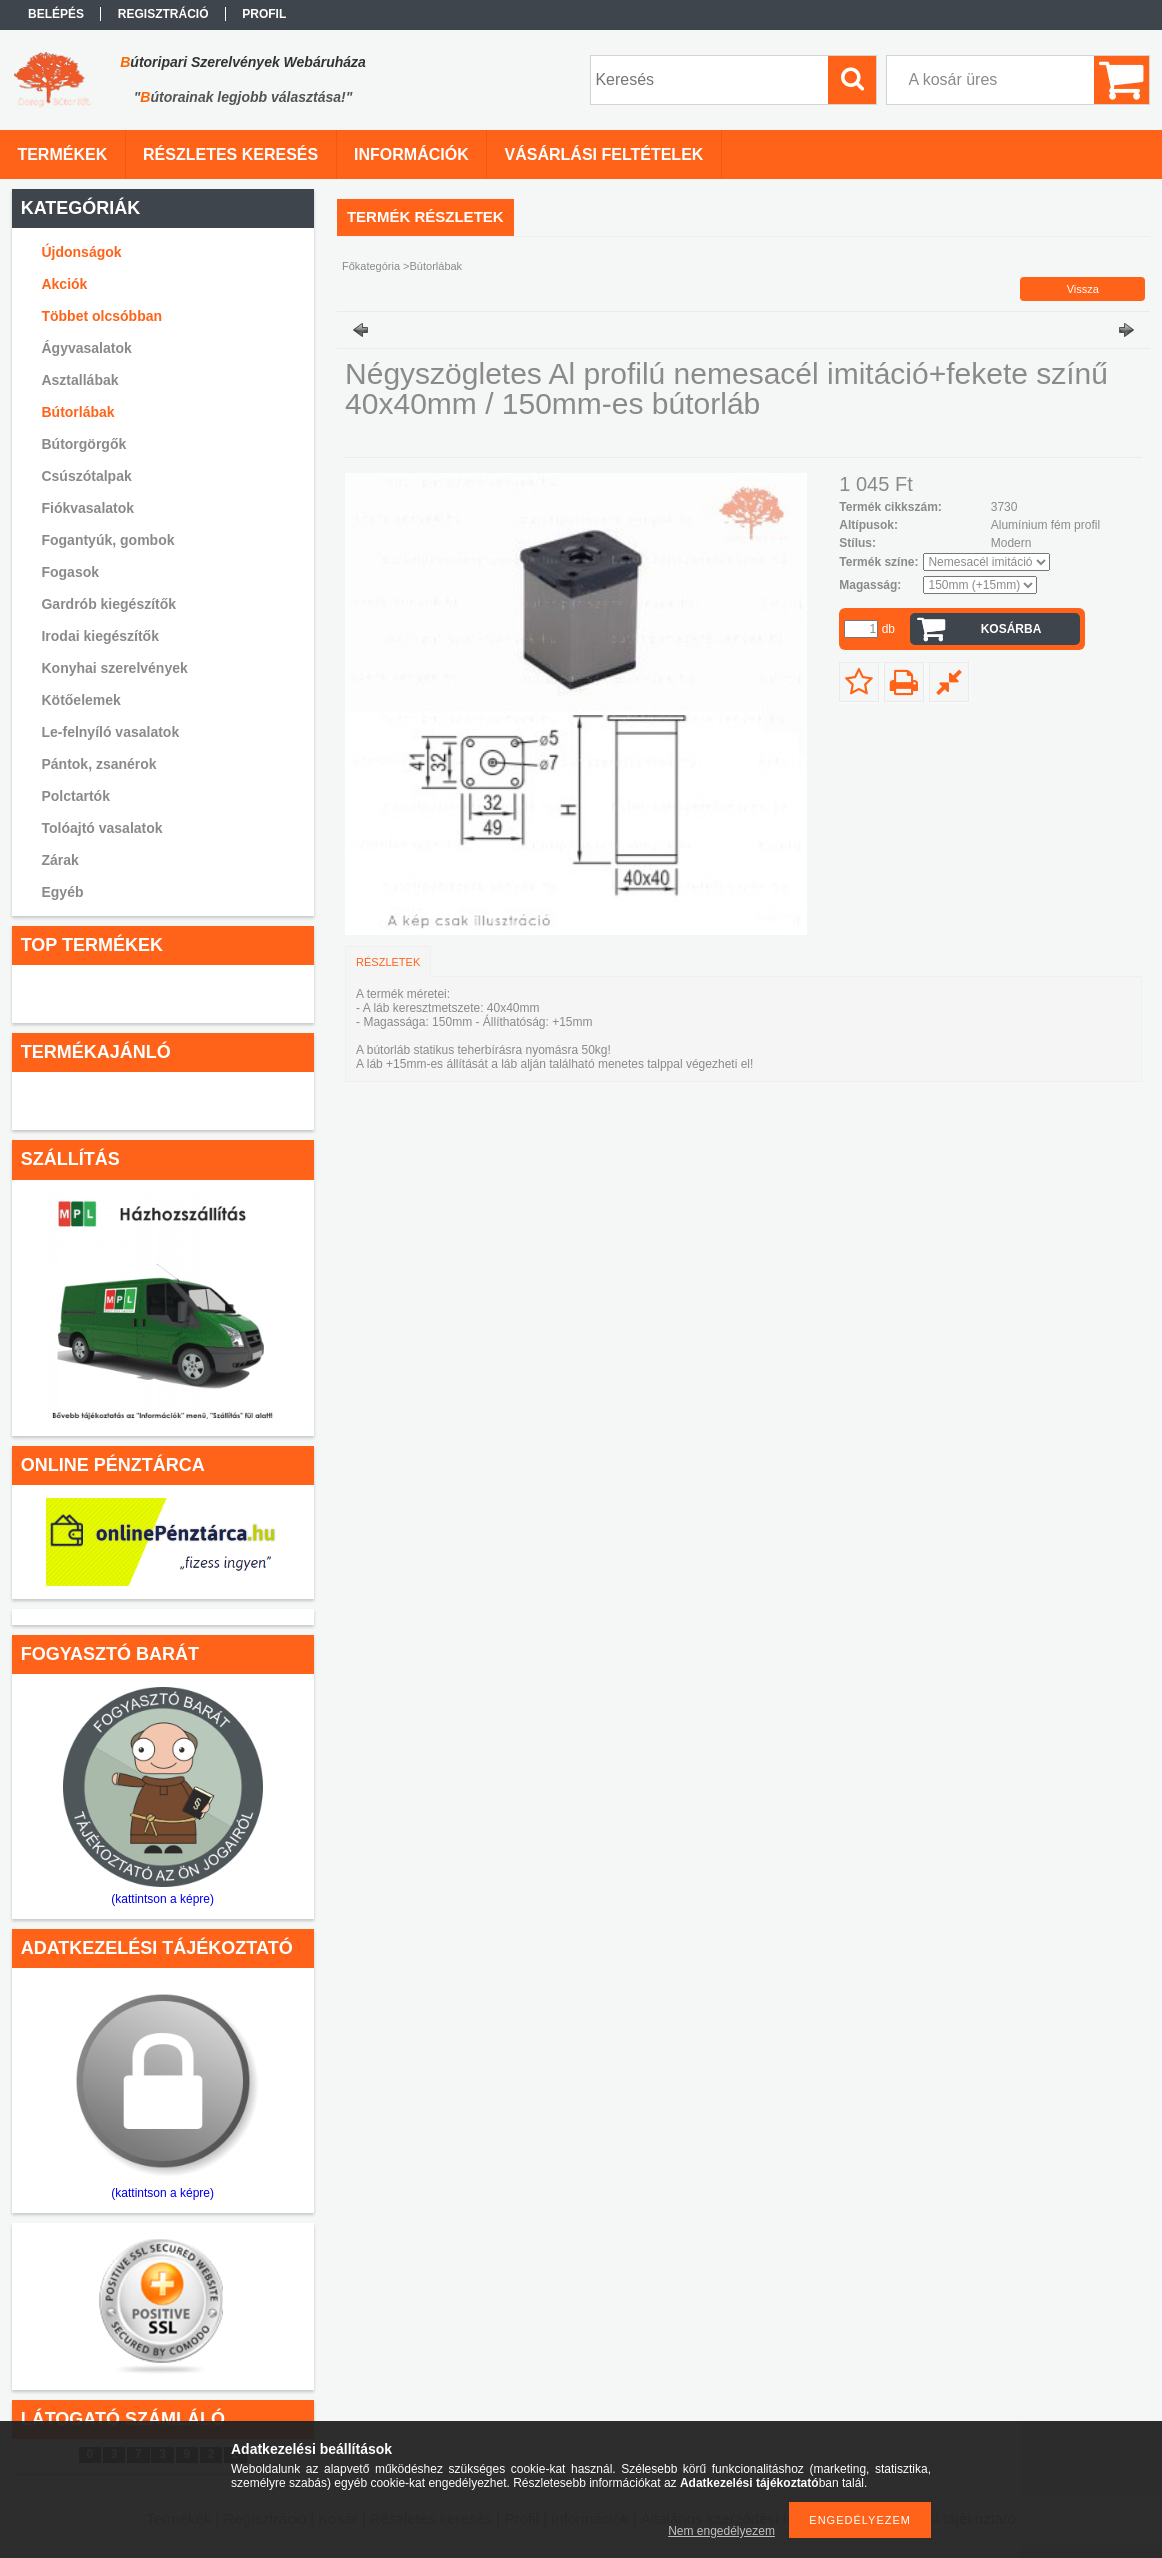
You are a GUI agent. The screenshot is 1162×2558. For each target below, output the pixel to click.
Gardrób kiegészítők (108, 604)
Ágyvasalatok (86, 348)
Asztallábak (79, 380)
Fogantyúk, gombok (107, 540)
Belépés (56, 14)
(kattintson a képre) (162, 1899)
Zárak (59, 860)
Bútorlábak (77, 412)
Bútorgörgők (83, 444)
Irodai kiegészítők (99, 636)
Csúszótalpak (86, 476)
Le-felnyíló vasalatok (110, 732)
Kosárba (1011, 629)
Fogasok (70, 572)
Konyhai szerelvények (114, 668)
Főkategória (371, 266)
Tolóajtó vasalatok (101, 828)
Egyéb (62, 892)
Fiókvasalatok (87, 508)
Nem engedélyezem (721, 2531)
